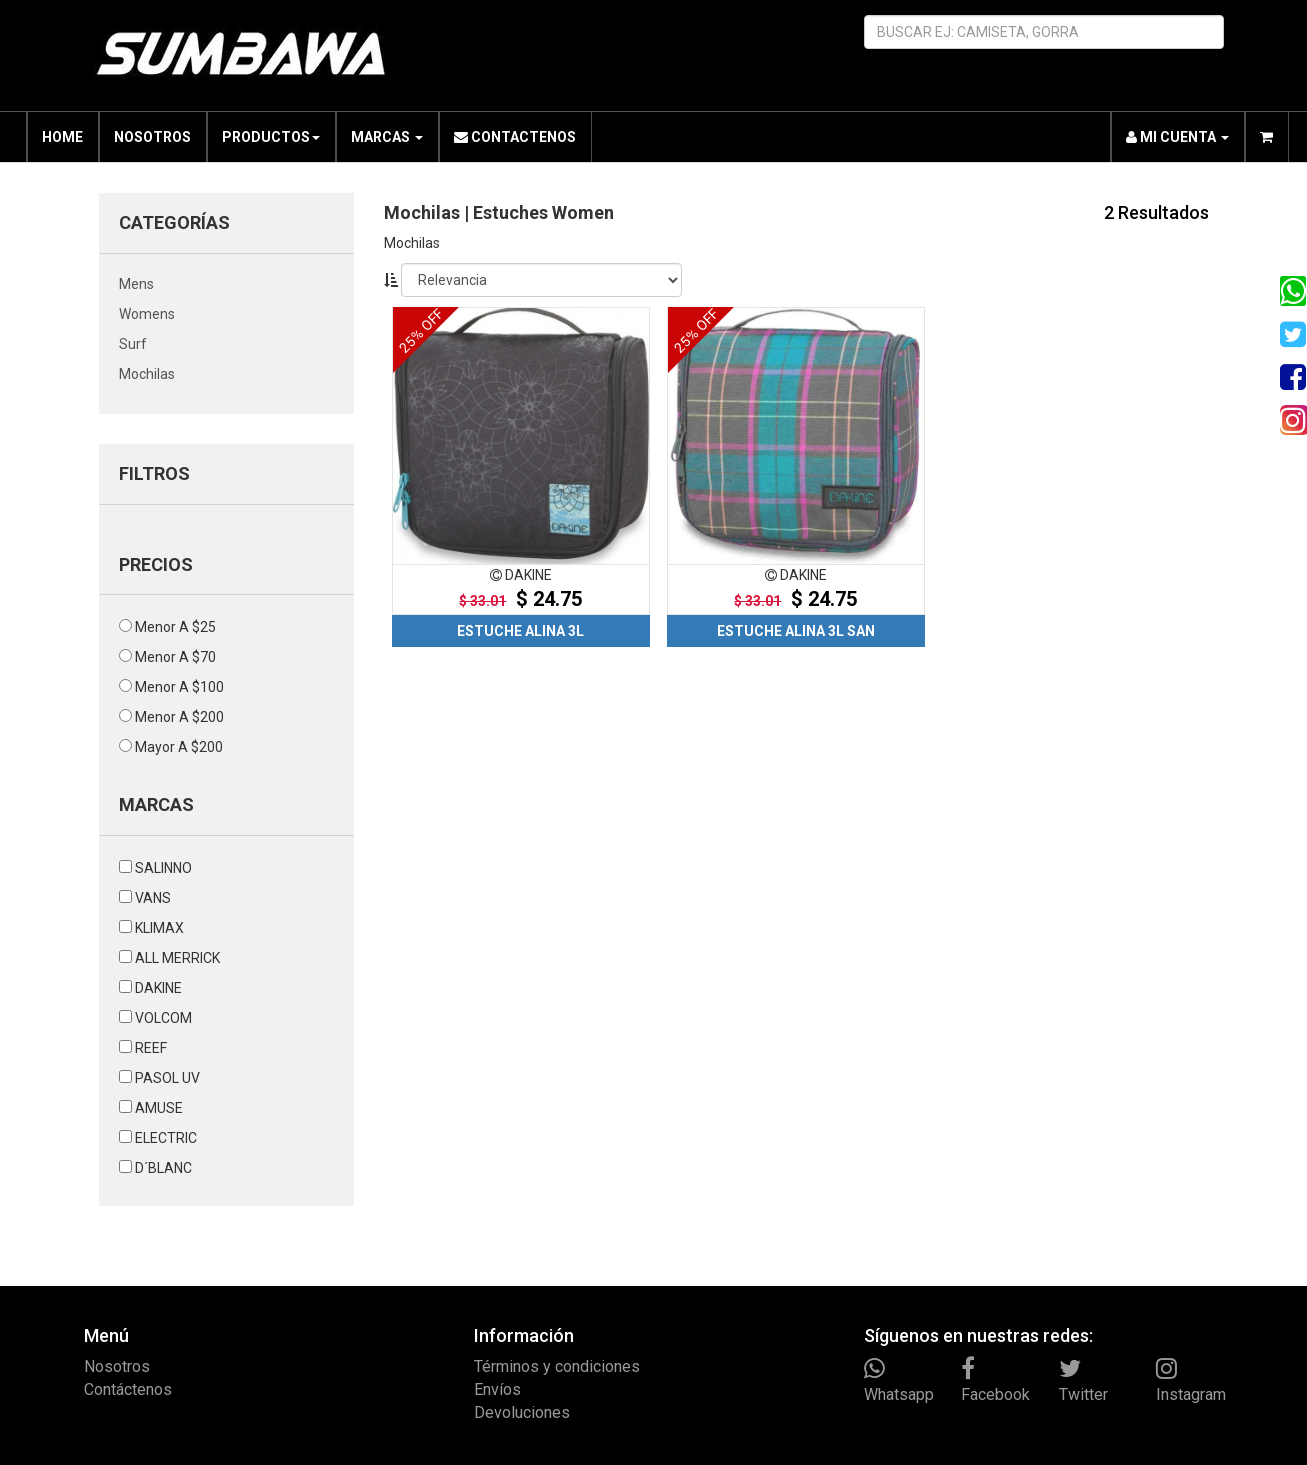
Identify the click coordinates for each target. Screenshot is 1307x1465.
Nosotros (117, 1366)
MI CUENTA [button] (1177, 137)
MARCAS (387, 137)
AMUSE (159, 1108)
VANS (153, 898)
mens (136, 284)
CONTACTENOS (515, 137)
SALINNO (163, 868)
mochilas (147, 374)
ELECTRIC (166, 1138)
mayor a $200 (179, 747)
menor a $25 (175, 627)
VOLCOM (163, 1018)
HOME (62, 137)
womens (147, 314)
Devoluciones (522, 1412)
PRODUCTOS (271, 137)
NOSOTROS (152, 137)
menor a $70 (175, 657)
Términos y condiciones (557, 1366)
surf (133, 344)
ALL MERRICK (177, 958)
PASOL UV (167, 1078)
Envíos (497, 1389)
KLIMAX (159, 928)
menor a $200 (179, 717)
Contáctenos (128, 1389)
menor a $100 (179, 687)
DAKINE (158, 988)
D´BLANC (163, 1168)
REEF (151, 1048)
